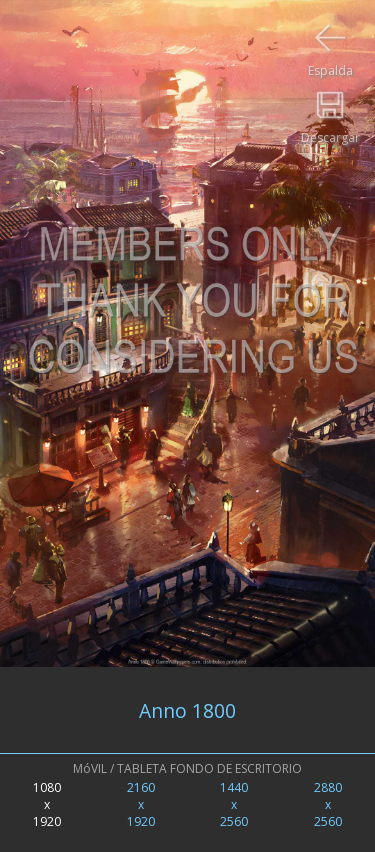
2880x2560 (328, 804)
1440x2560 (234, 804)
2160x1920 (141, 804)
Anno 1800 (187, 710)
